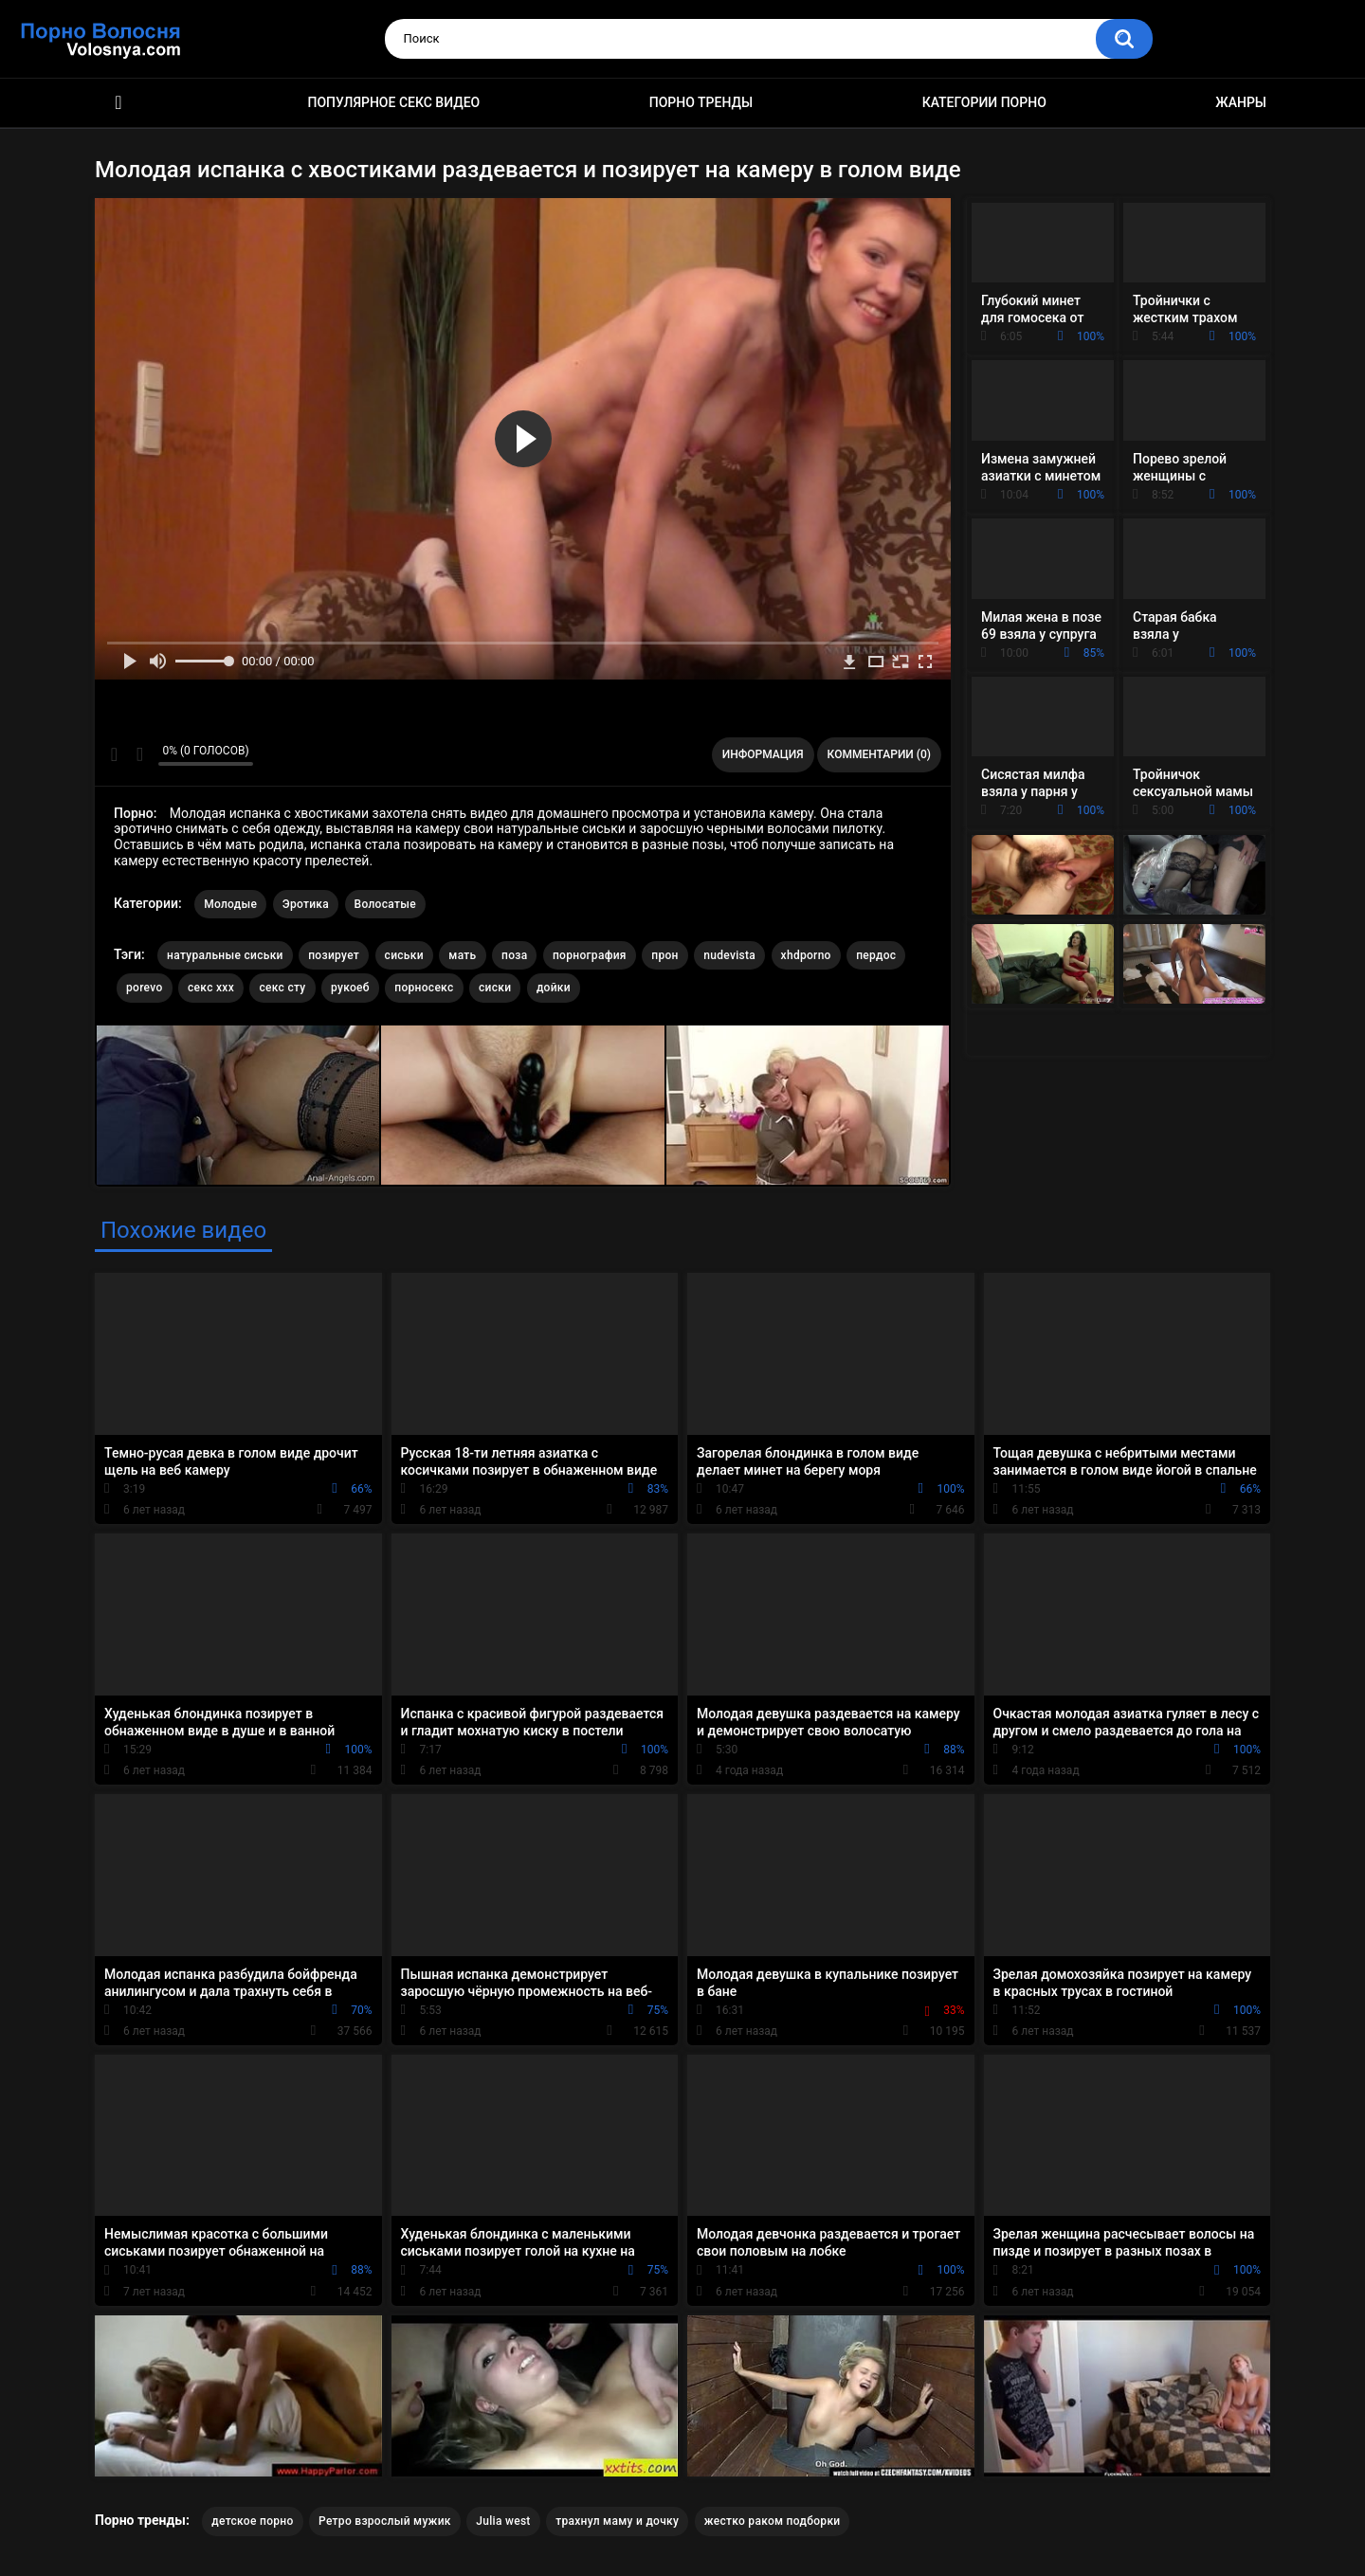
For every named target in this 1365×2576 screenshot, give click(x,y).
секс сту (282, 987)
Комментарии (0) (879, 754)
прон (664, 955)
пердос (876, 955)
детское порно (252, 2521)
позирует (333, 955)
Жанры (1240, 102)
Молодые (230, 904)
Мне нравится (114, 754)
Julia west (503, 2521)
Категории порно (984, 102)
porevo (144, 987)
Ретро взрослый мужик (384, 2521)
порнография (590, 955)
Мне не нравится (139, 754)
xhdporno (806, 955)
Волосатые (385, 904)
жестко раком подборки (772, 2521)
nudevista (729, 955)
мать (462, 955)
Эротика (305, 904)
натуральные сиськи (225, 955)
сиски (495, 987)
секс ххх (211, 987)
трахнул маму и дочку (617, 2521)
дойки (554, 987)
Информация (763, 754)
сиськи (404, 955)
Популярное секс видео (394, 102)
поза (514, 955)
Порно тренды (701, 102)
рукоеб (350, 987)
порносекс (423, 987)
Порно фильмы (118, 103)
